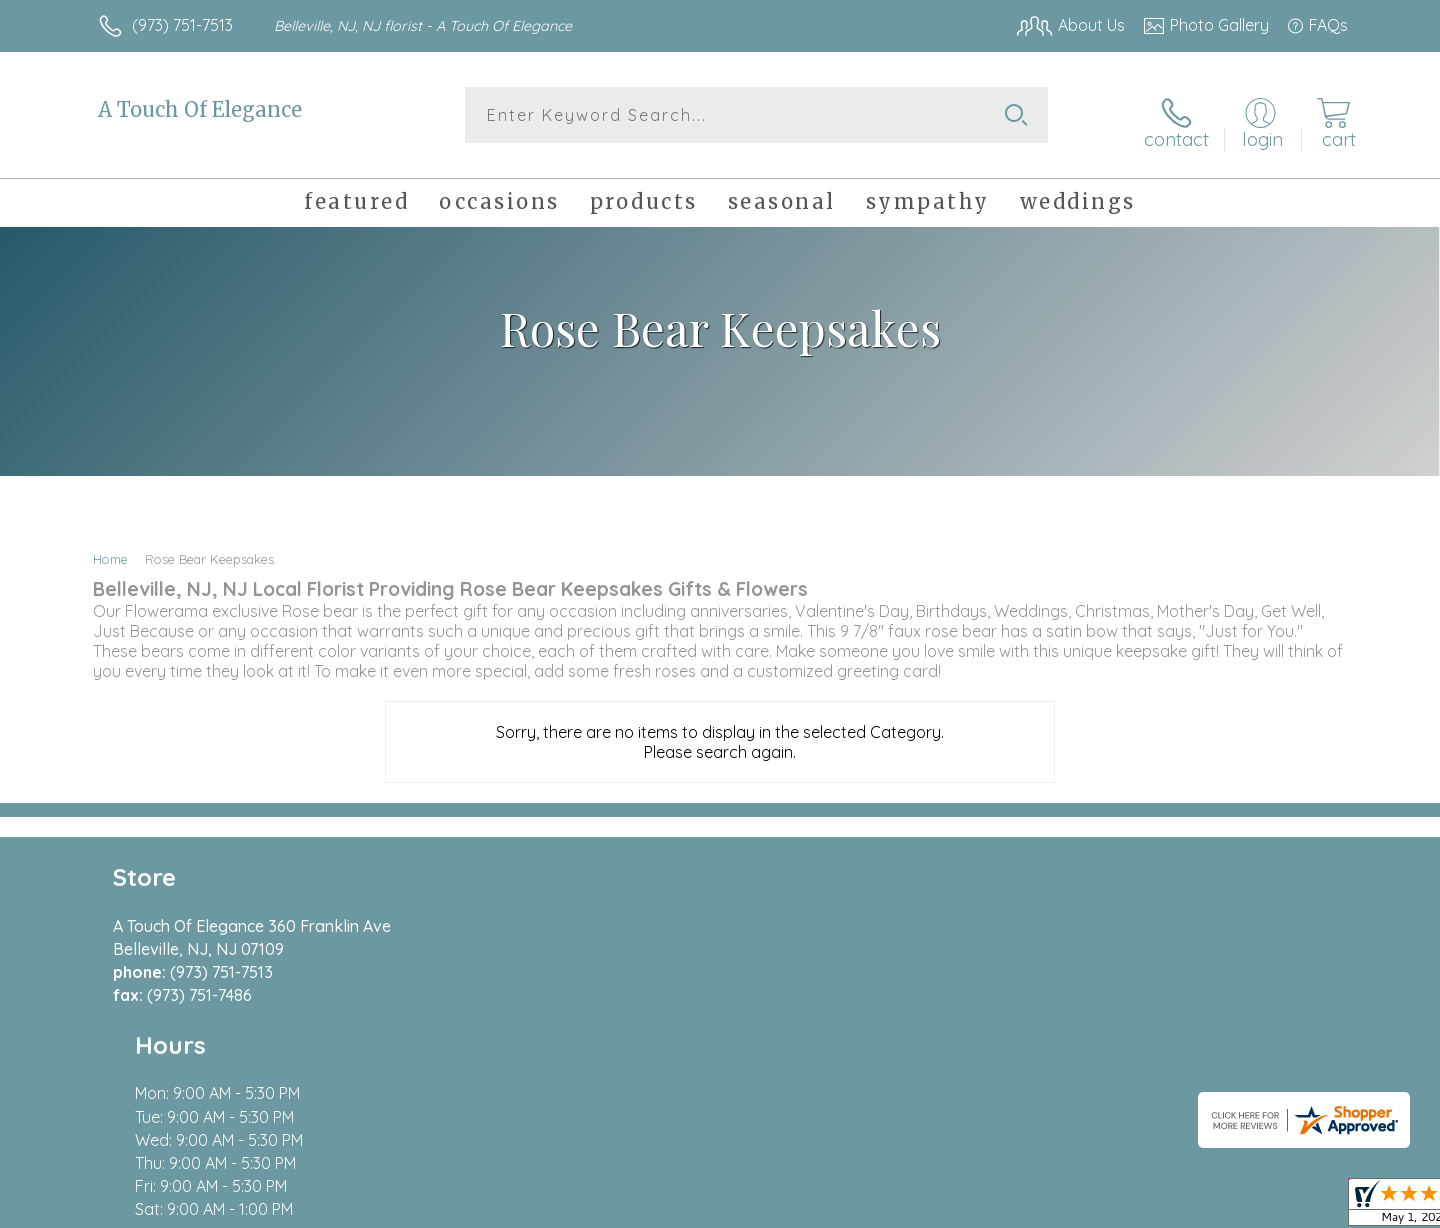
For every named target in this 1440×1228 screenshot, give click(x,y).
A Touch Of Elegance (200, 109)
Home (110, 548)
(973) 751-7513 (182, 25)
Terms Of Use (910, 1208)
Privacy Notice (1028, 1208)
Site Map (1294, 1208)
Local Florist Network (1171, 1208)
